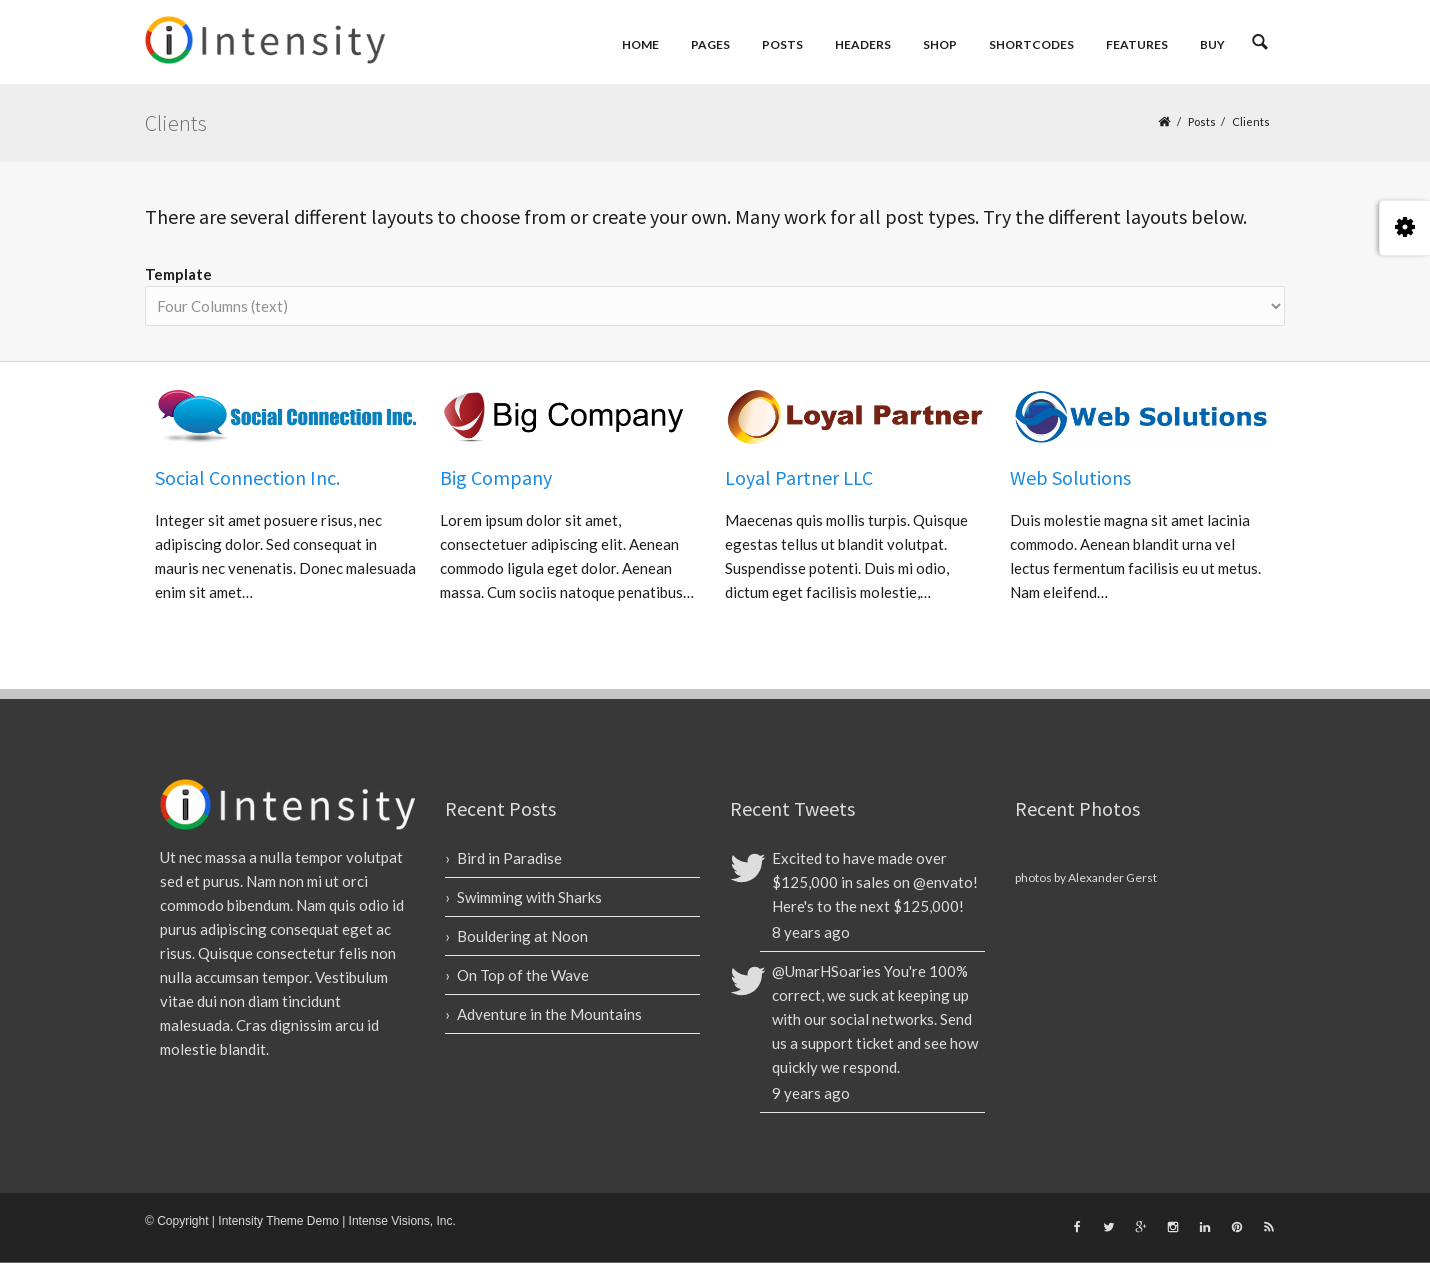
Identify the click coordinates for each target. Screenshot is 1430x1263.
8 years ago (811, 932)
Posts (782, 44)
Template (178, 274)
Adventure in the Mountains (549, 1014)
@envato (943, 882)
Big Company (496, 477)
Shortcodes (1031, 44)
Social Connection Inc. (247, 477)
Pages (710, 44)
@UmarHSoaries (826, 971)
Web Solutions (1070, 477)
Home (640, 44)
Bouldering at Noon (522, 936)
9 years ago (811, 1093)
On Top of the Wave (523, 975)
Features (1137, 44)
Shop (940, 44)
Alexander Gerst (1112, 877)
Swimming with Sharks (529, 897)
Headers (863, 44)
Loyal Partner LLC (799, 477)
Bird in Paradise (509, 858)
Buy (1212, 44)
